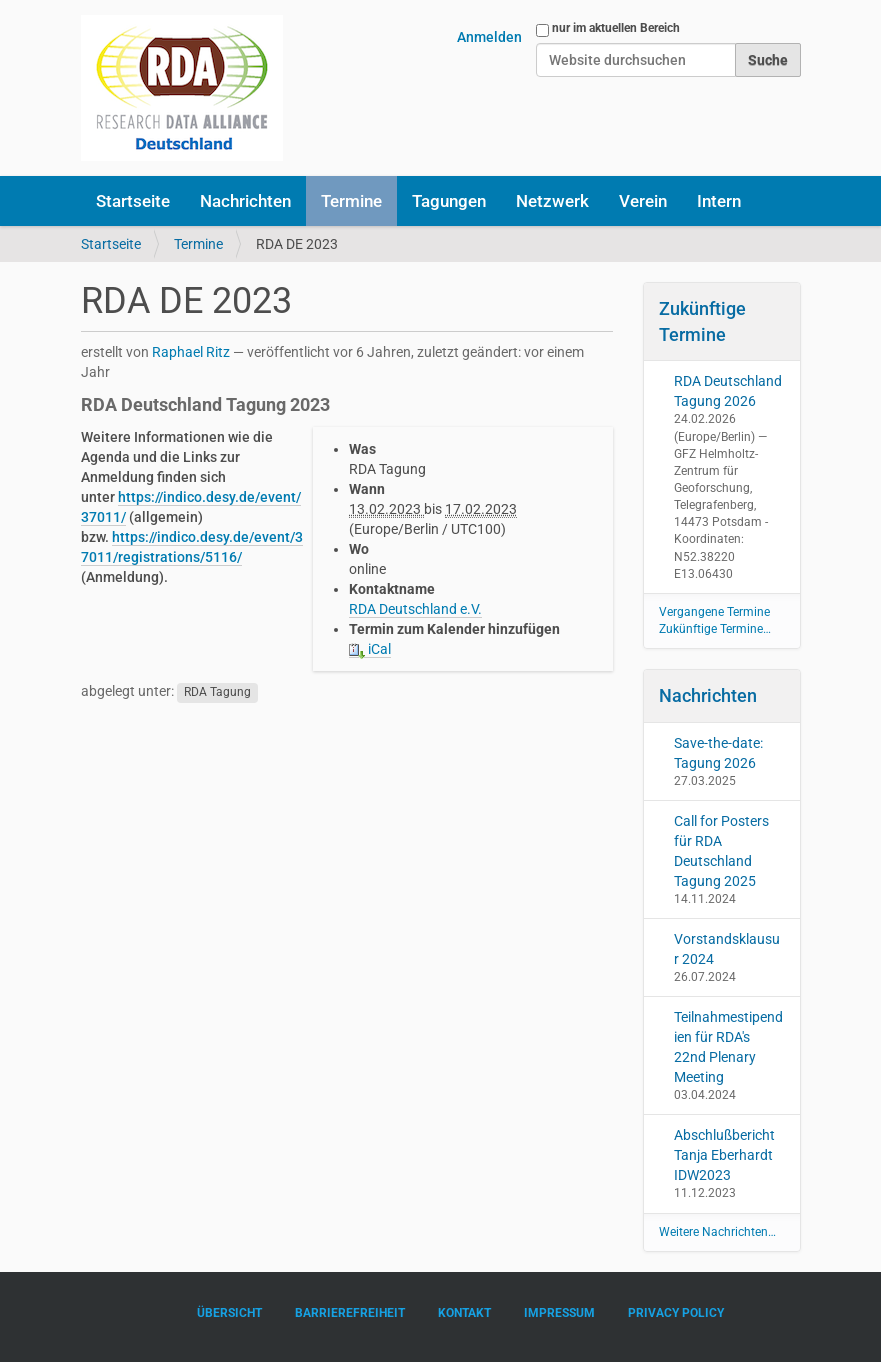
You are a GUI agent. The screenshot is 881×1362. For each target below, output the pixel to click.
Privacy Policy (676, 1313)
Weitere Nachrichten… (717, 1232)
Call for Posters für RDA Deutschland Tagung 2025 (721, 851)
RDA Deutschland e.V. (415, 609)
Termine (351, 201)
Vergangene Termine (714, 612)
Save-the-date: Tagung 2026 (718, 753)
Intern (719, 201)
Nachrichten (245, 201)
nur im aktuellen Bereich (616, 28)
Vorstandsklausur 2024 (727, 949)
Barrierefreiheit (350, 1313)
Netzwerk (552, 201)
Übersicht (229, 1313)
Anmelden (489, 37)
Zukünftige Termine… (715, 629)
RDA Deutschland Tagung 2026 (728, 391)
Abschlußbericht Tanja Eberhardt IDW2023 (724, 1155)
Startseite (133, 201)
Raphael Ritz (191, 352)
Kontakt (464, 1313)
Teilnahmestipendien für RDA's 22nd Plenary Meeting (728, 1047)
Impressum (559, 1313)
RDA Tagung (217, 692)
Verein (643, 201)
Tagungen (449, 201)
